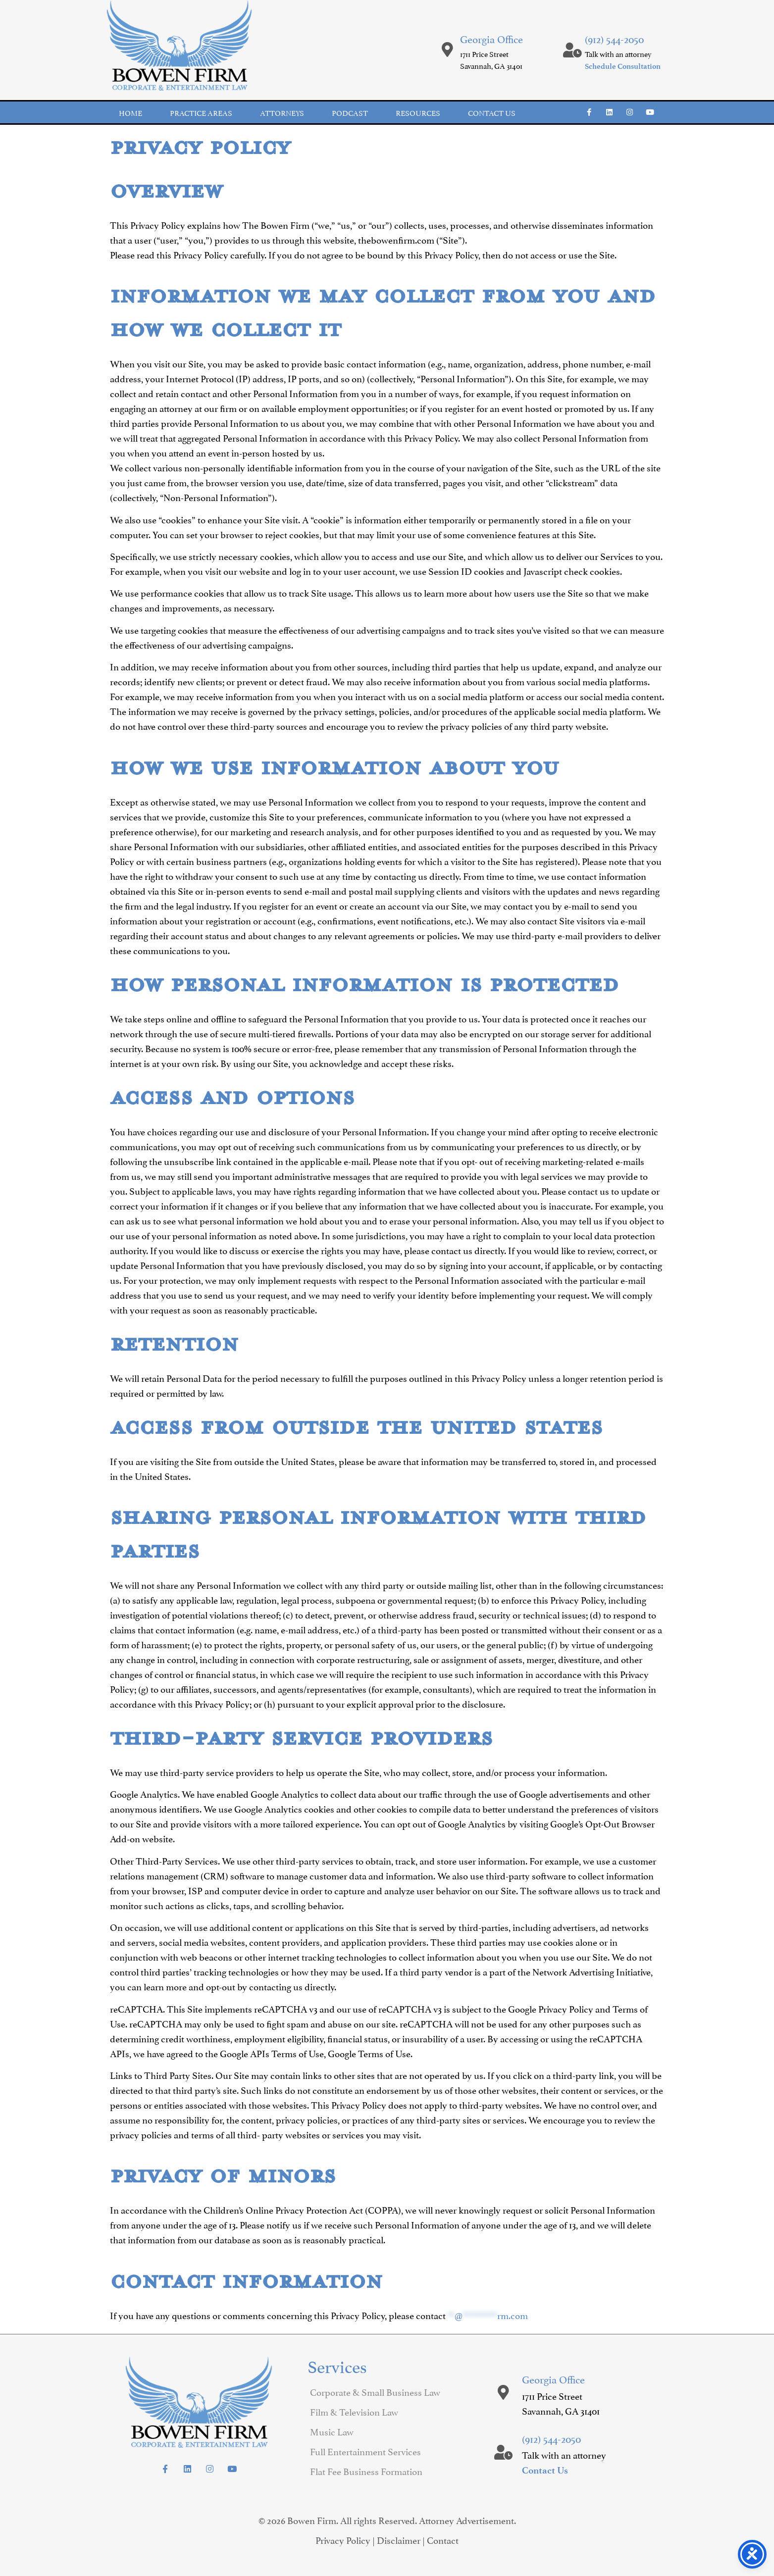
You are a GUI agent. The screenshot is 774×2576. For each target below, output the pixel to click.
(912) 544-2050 (614, 38)
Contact (443, 2539)
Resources (418, 112)
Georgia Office (491, 38)
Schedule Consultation (623, 66)
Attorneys (282, 112)
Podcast (350, 112)
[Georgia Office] (447, 49)
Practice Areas (201, 112)
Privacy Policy (342, 2539)
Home (130, 112)
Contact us (492, 112)
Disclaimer (398, 2539)
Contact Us (545, 2470)
